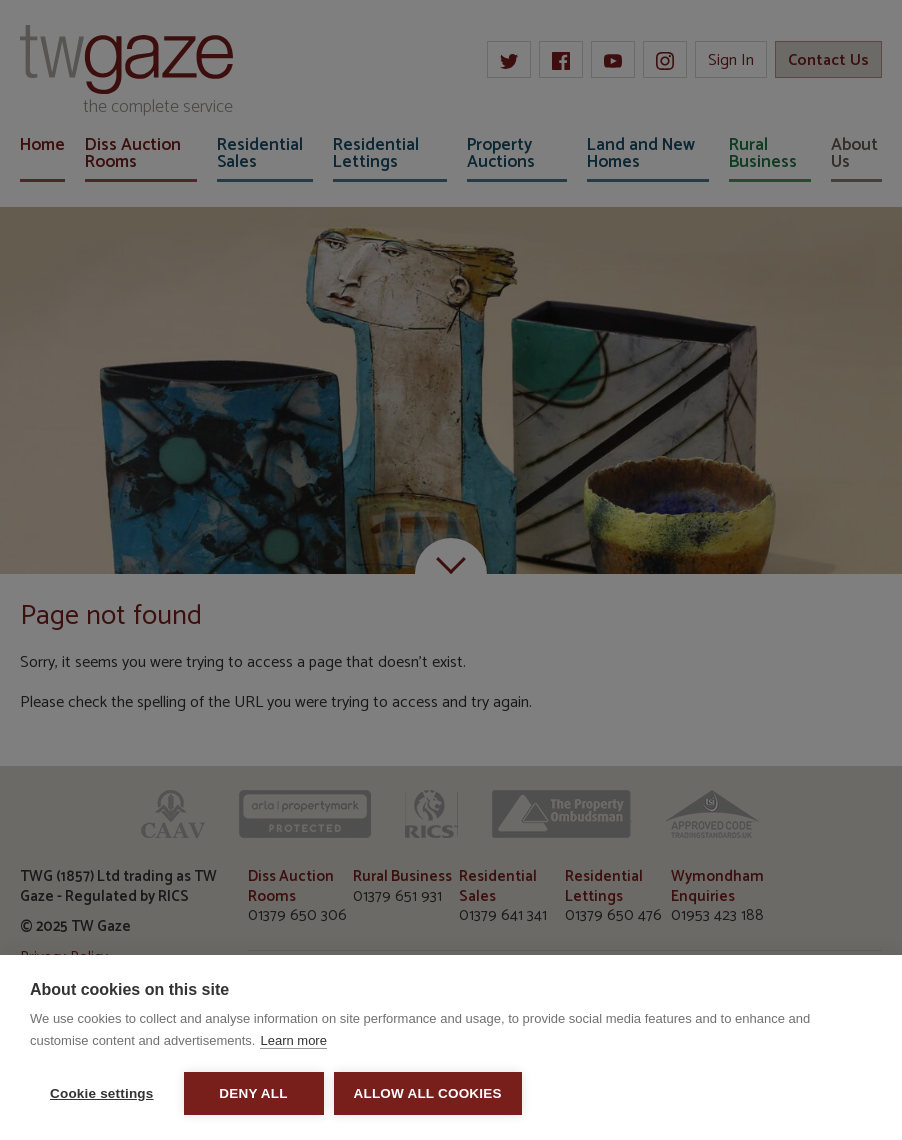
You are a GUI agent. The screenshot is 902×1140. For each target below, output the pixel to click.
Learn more (293, 1040)
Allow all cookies (428, 1093)
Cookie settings (102, 1093)
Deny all (253, 1093)
